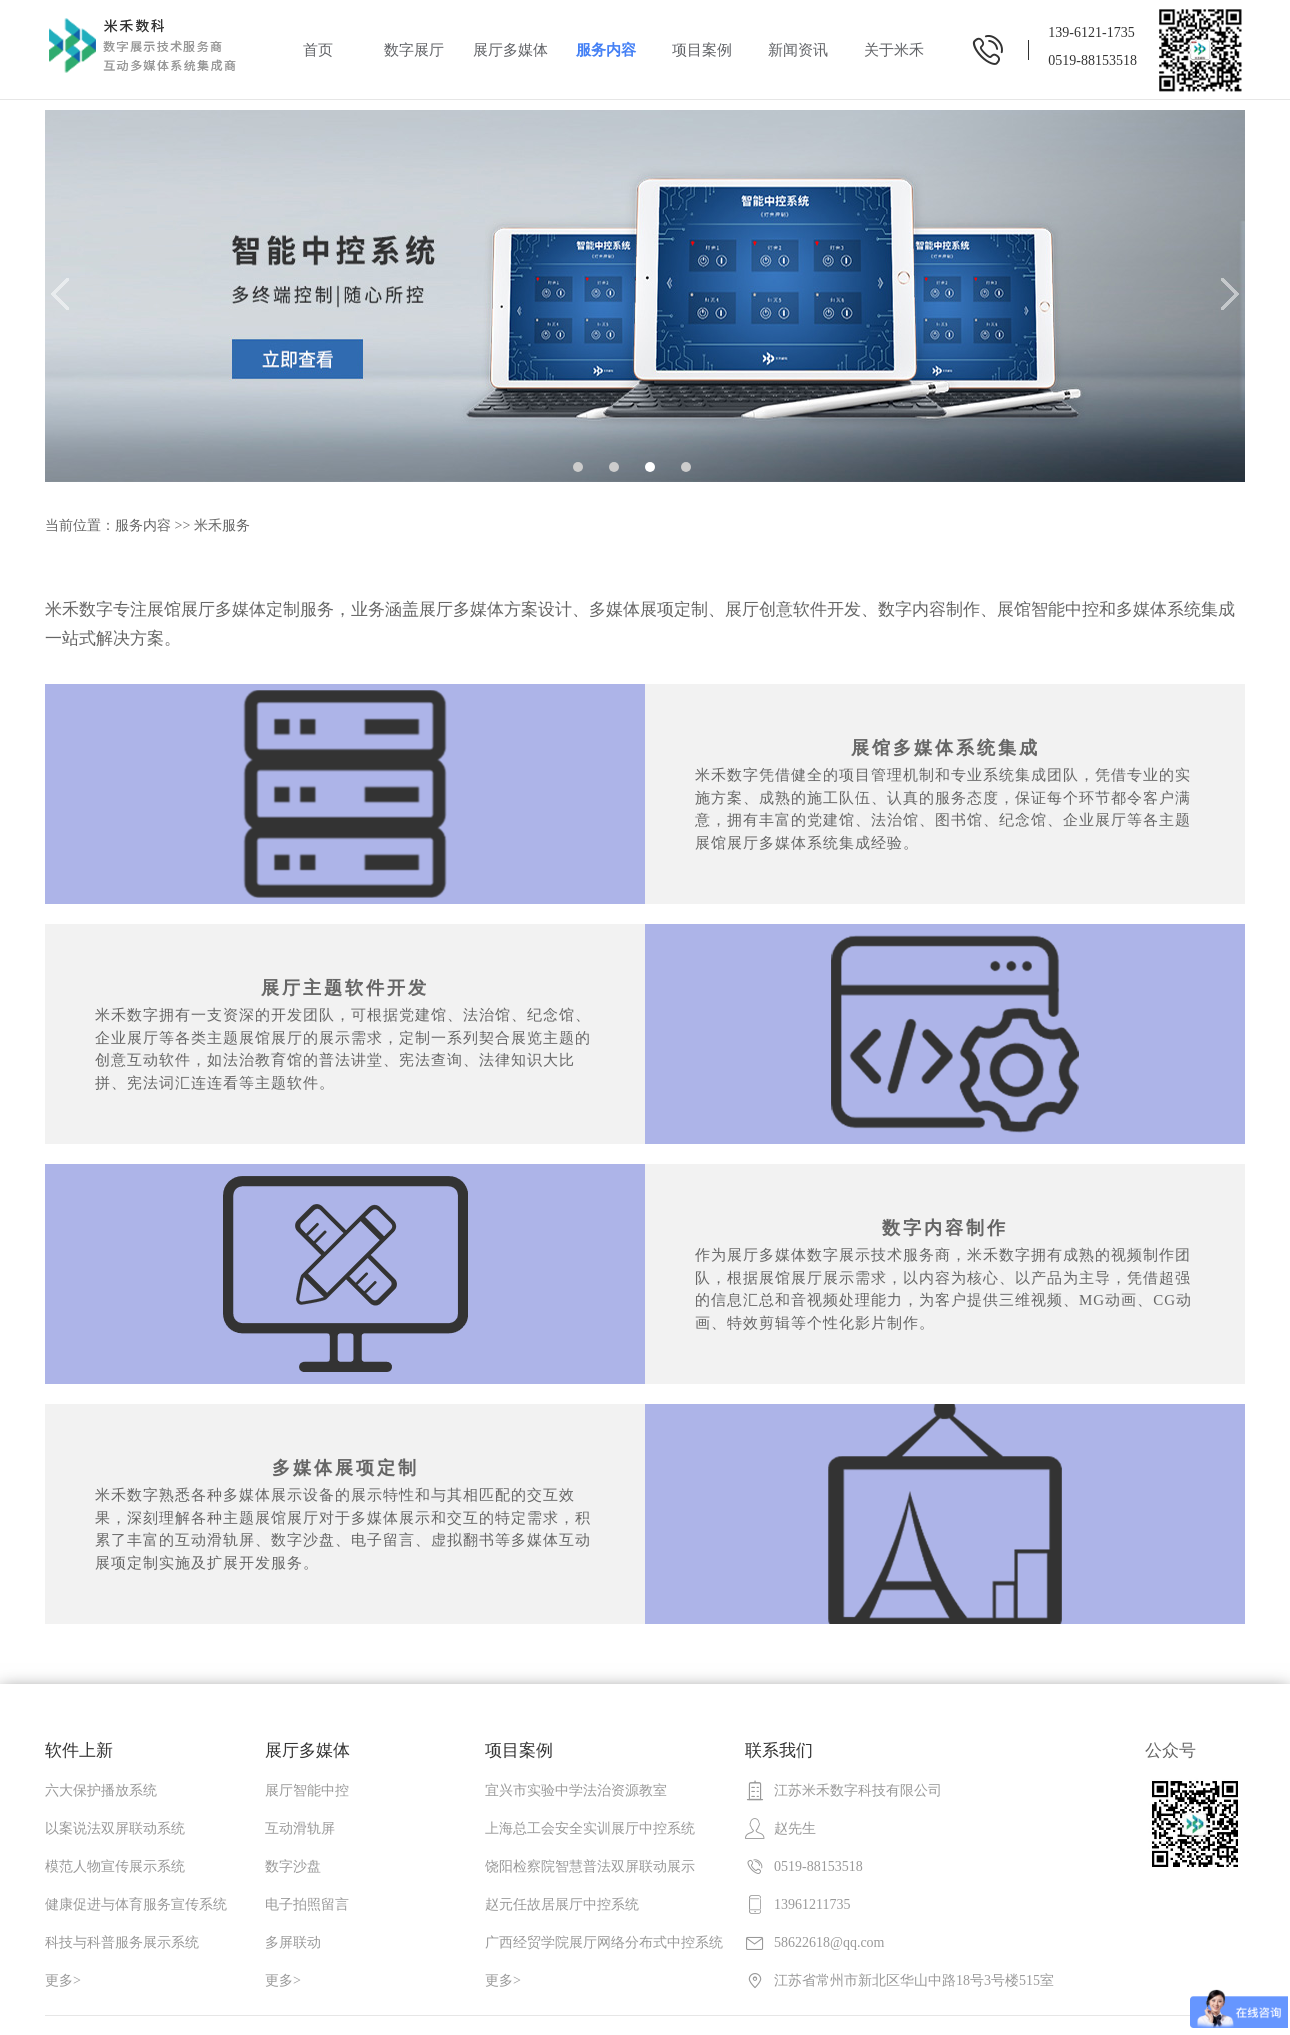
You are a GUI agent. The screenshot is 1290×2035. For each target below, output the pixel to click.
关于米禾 (894, 50)
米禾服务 (222, 525)
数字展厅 (414, 50)
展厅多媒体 (510, 50)
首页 (318, 50)
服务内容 (606, 50)
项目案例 (702, 50)
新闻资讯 (798, 50)
